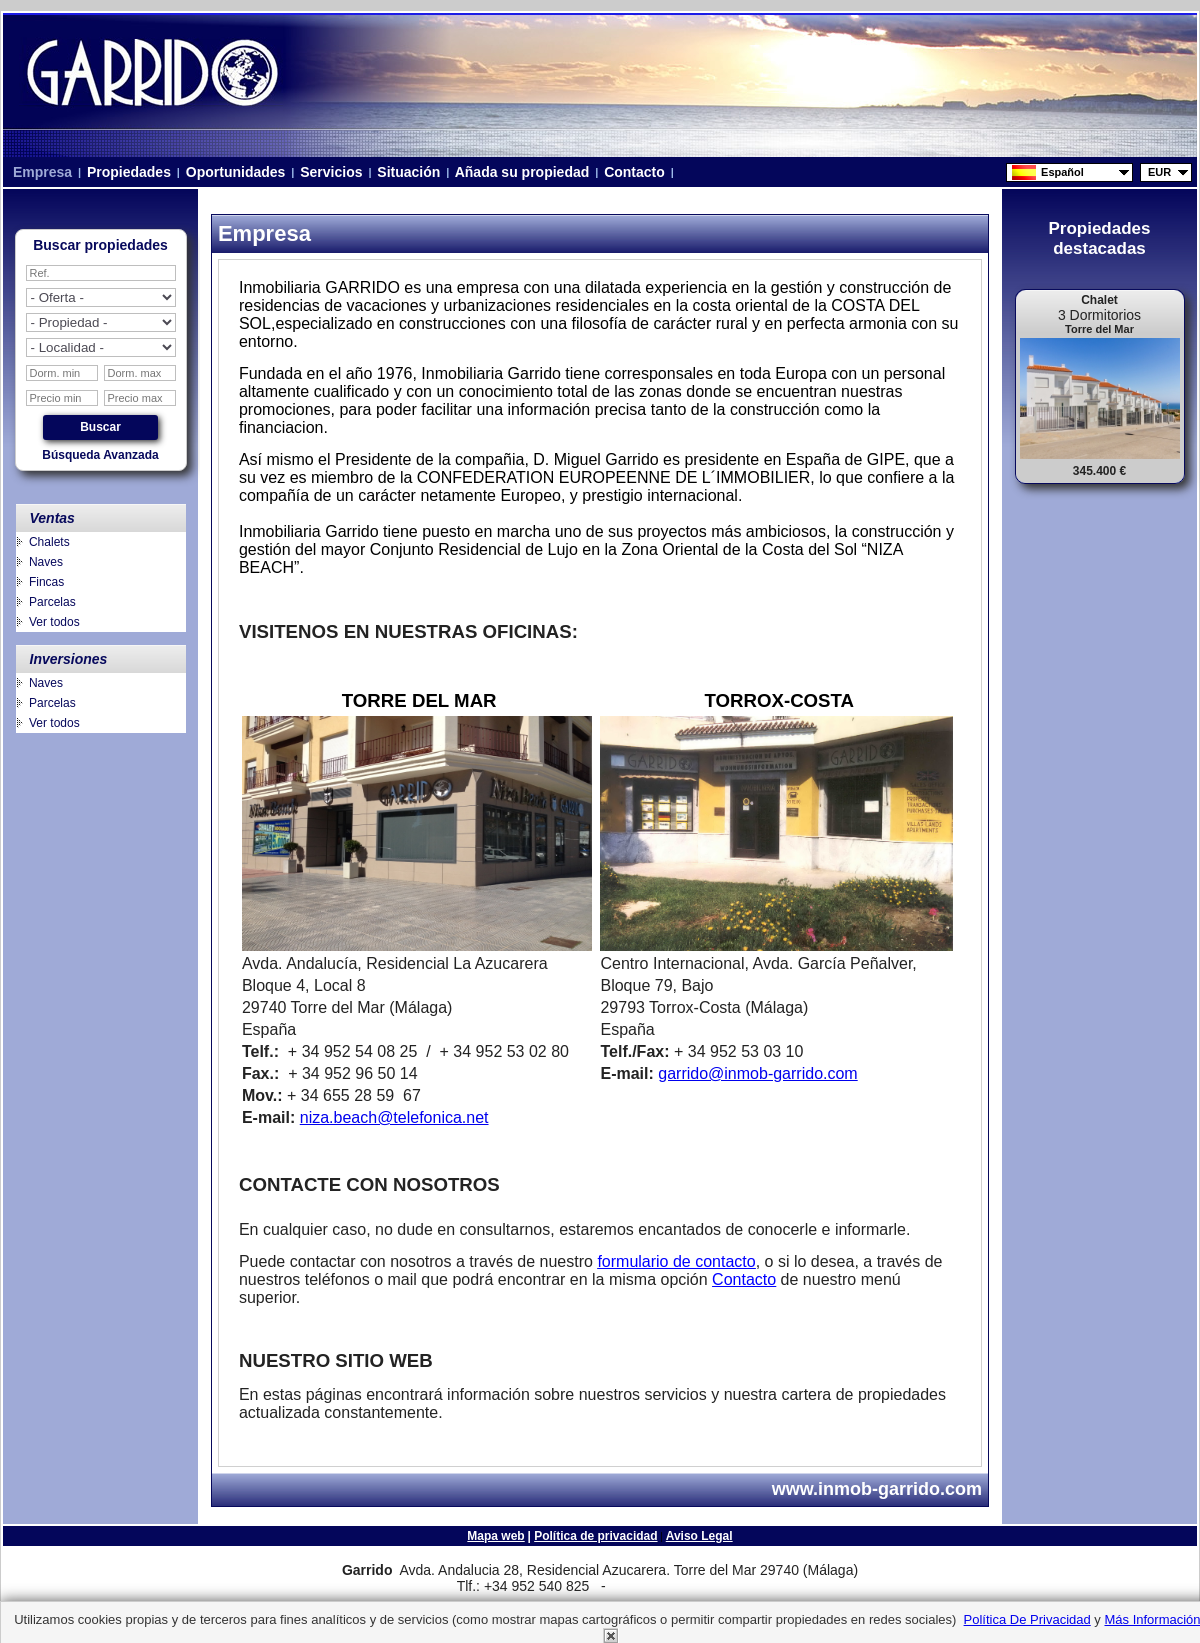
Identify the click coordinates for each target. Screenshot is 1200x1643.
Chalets (49, 542)
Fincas (46, 582)
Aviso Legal (699, 1536)
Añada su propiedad (522, 172)
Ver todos (54, 622)
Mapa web (495, 1536)
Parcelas (52, 602)
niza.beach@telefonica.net (394, 1117)
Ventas (52, 518)
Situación (408, 172)
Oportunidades (235, 172)
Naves (46, 562)
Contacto (634, 172)
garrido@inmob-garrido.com (757, 1073)
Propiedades (129, 172)
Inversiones (69, 659)
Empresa (42, 172)
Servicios (331, 172)
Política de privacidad (595, 1536)
